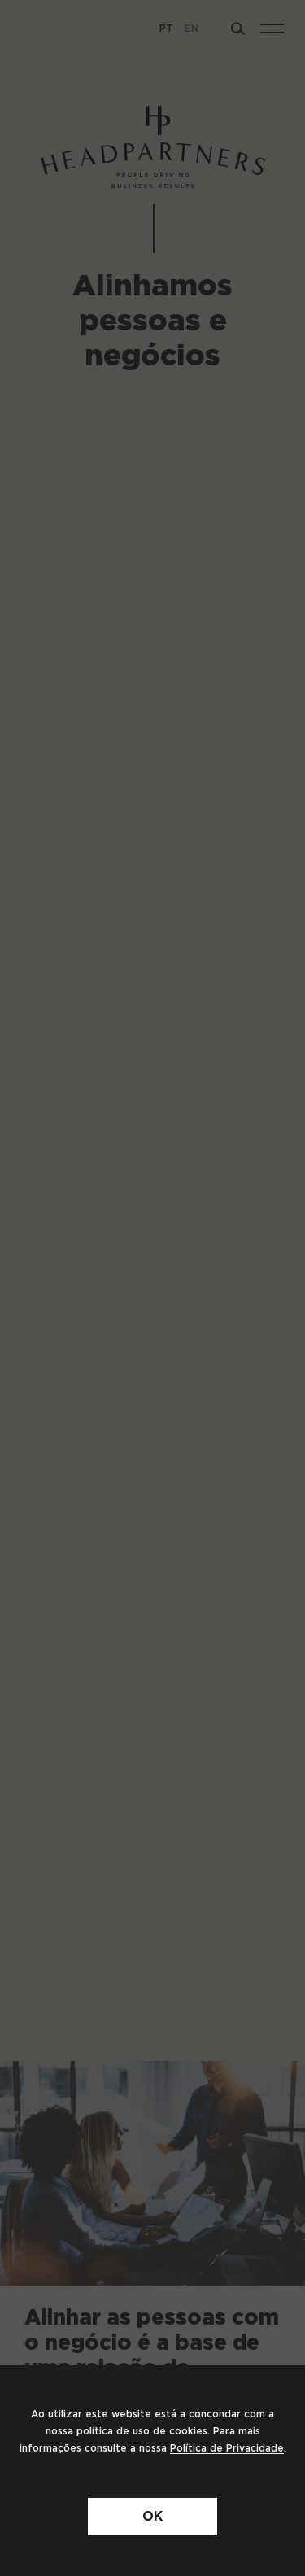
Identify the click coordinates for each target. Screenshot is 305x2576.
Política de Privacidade (227, 2448)
